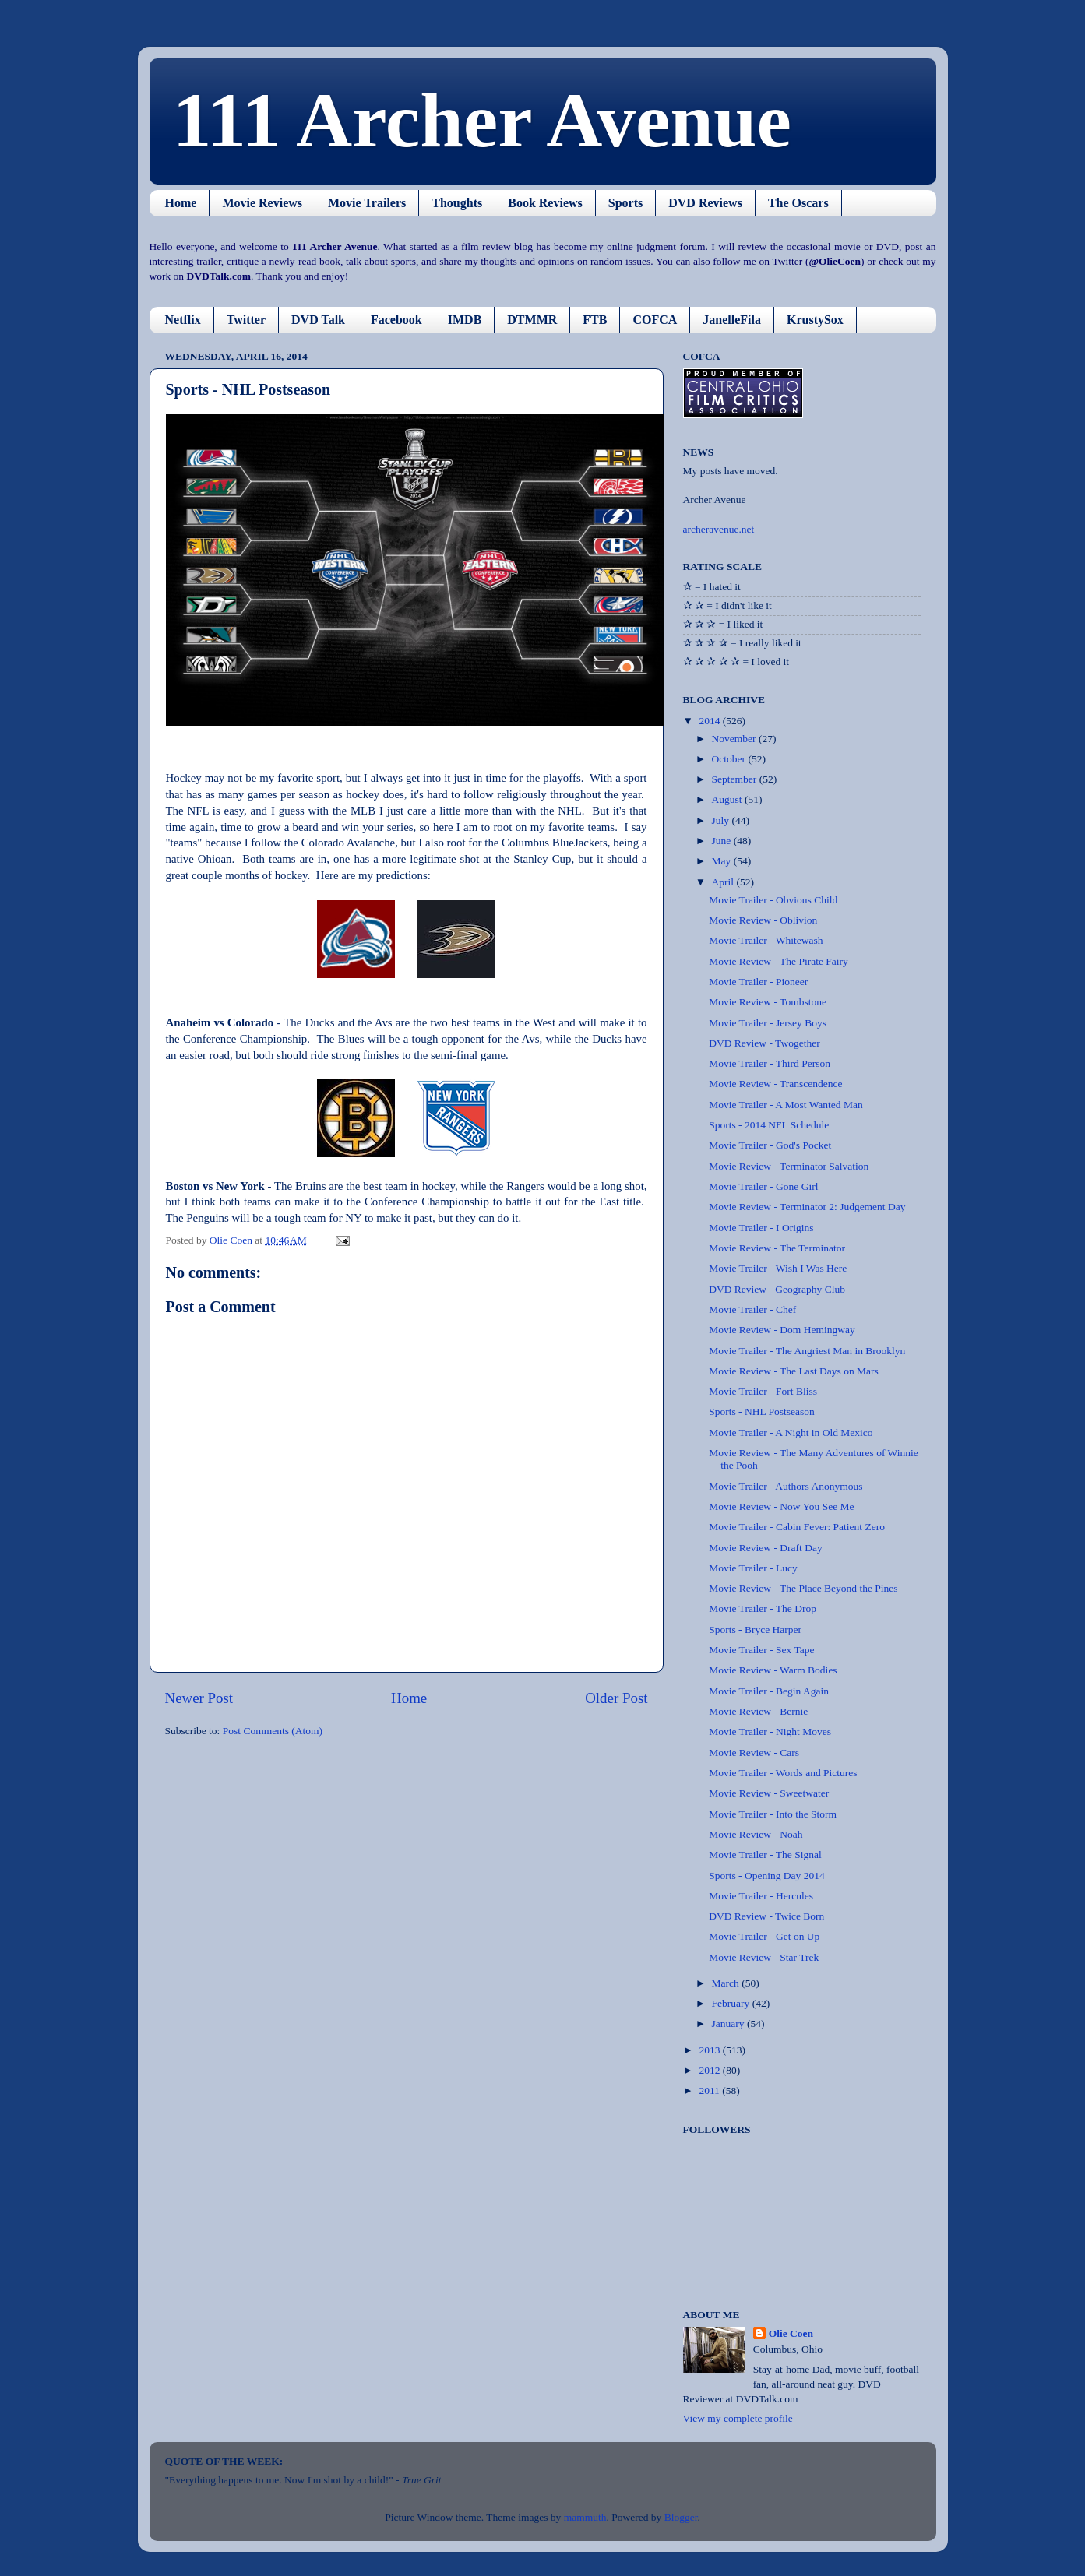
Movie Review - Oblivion (763, 920)
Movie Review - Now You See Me (781, 1506)
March (727, 1983)
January (729, 2023)
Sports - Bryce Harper (755, 1629)
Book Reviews (545, 202)
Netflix (183, 319)
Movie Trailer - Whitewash (766, 940)
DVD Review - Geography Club (777, 1289)
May (723, 861)
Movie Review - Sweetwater (769, 1793)
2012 (710, 2070)
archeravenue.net (719, 529)
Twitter (246, 319)
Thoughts (457, 202)
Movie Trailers (367, 202)
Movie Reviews (262, 202)
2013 (710, 2050)
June (723, 840)
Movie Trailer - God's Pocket (770, 1145)
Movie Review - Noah (755, 1834)
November (735, 738)
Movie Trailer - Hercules (761, 1896)
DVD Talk (318, 319)
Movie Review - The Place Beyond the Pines (803, 1588)
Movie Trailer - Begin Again (769, 1691)
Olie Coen (791, 2333)
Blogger (681, 2517)
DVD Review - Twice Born (766, 1916)
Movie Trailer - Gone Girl (763, 1186)
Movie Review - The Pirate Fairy (778, 961)
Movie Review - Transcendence (775, 1083)
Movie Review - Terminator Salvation (788, 1166)
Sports (625, 202)
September (735, 779)
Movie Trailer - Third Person (769, 1063)
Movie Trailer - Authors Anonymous (785, 1486)
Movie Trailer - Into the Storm (773, 1814)
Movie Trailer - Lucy (753, 1568)
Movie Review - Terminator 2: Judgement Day (807, 1206)
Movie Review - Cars (754, 1752)
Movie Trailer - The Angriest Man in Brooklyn (807, 1351)
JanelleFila (732, 319)
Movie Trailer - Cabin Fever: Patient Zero (797, 1527)
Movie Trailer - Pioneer (758, 981)
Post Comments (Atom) (272, 1731)
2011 (710, 2090)
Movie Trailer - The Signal (765, 1854)
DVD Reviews (705, 202)
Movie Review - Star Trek (764, 1957)
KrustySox (815, 319)
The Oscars (798, 202)
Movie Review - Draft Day (765, 1548)
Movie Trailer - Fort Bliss (763, 1391)
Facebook (396, 319)
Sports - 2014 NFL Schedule (769, 1125)
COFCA (654, 319)
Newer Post (199, 1698)
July (722, 820)
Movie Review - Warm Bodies (773, 1670)
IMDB (465, 319)
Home (181, 202)
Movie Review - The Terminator (777, 1248)
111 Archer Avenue (482, 120)
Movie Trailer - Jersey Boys (767, 1023)
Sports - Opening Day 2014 (767, 1875)
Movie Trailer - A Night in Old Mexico (790, 1432)
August (728, 799)
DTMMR (532, 319)
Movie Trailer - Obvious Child (773, 900)
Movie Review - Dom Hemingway (781, 1330)
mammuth (585, 2517)
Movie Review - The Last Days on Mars (794, 1371)
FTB (595, 319)
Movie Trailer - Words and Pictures (783, 1773)
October (730, 759)
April (724, 882)
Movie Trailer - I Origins (761, 1227)
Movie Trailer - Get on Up (764, 1936)
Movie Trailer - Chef (752, 1309)
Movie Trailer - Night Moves (770, 1731)
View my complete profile (738, 2418)
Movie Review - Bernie (758, 1711)
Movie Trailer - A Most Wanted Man (785, 1104)
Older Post (616, 1698)
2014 (710, 721)
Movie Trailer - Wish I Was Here (778, 1268)
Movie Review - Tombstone (767, 1002)
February (732, 2003)
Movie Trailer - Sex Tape (761, 1650)
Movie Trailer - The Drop (762, 1608)
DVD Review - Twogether (764, 1043)
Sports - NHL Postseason (762, 1411)
